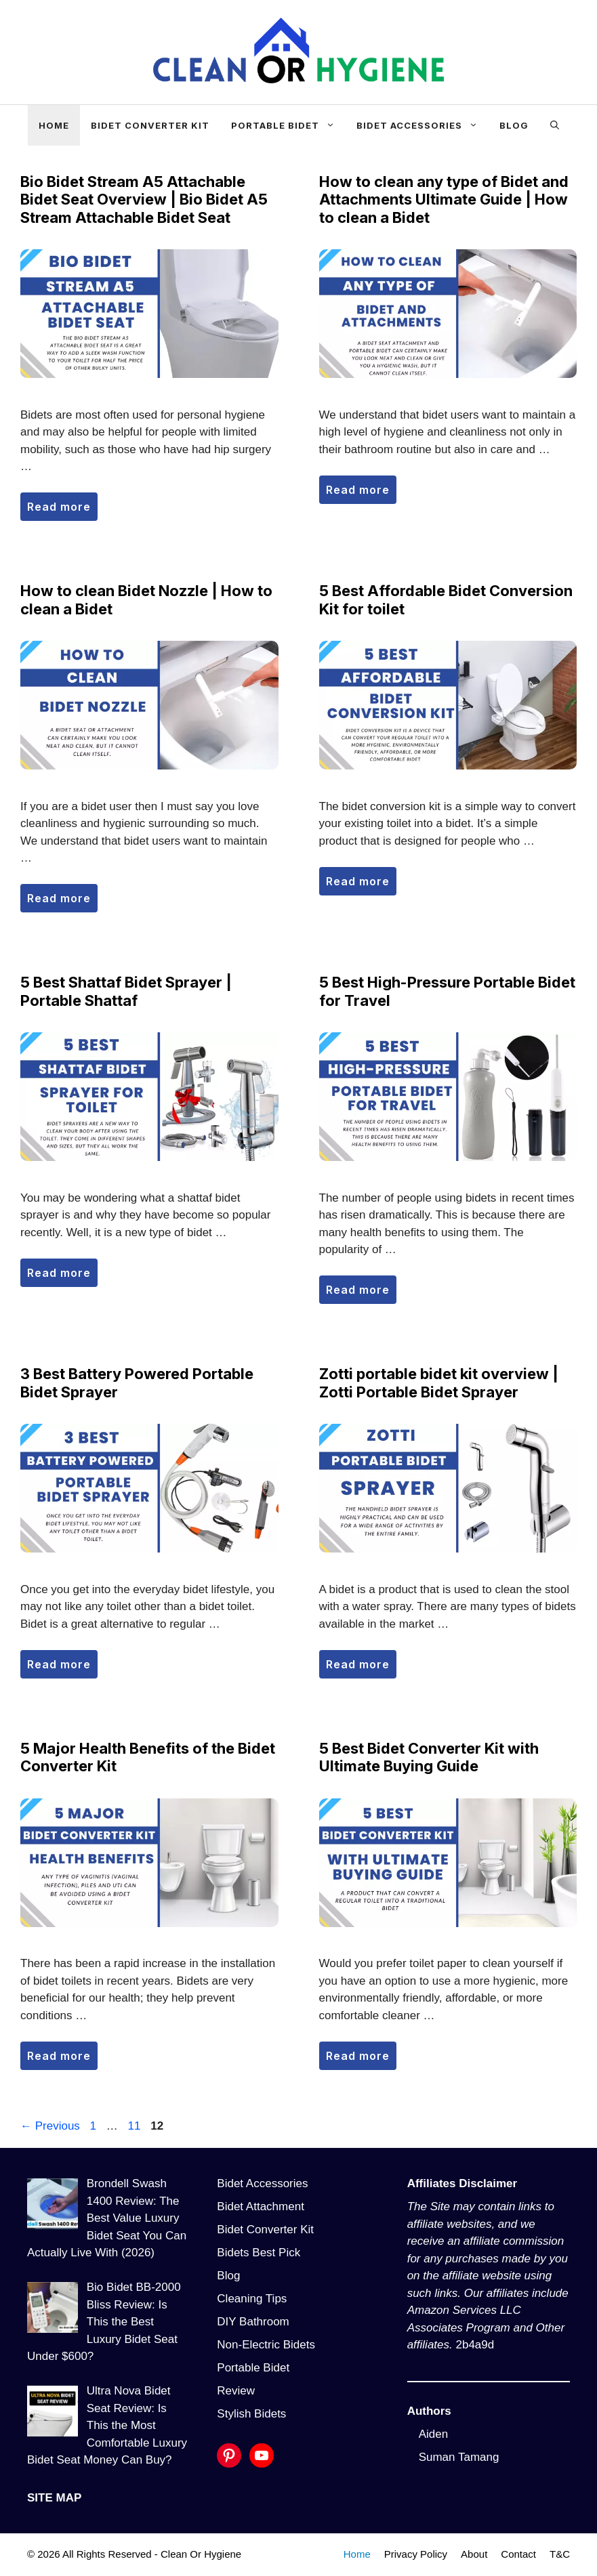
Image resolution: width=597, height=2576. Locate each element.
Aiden (433, 2434)
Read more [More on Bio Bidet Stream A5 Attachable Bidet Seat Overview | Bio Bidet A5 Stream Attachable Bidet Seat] (59, 506)
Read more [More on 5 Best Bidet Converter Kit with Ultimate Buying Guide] (358, 2056)
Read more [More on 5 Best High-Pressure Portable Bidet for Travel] (358, 1289)
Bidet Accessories (422, 125)
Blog (514, 125)
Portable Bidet (288, 125)
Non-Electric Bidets (266, 2344)
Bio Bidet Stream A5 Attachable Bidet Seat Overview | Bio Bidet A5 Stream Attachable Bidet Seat (144, 199)
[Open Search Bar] (554, 125)
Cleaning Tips (252, 2298)
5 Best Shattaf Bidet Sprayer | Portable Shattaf (126, 991)
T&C (560, 2554)
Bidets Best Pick (258, 2252)
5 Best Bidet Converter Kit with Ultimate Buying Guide (429, 1757)
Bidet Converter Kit (150, 125)
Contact (518, 2554)
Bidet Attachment (260, 2206)
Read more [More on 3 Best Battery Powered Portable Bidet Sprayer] (59, 1664)
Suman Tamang (459, 2457)
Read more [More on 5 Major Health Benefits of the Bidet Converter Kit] (59, 2056)
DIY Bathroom (253, 2321)
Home (54, 125)
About (474, 2554)
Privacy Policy (415, 2554)
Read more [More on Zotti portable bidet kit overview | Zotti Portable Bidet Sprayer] (358, 1664)
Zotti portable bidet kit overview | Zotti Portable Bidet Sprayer (438, 1382)
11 (135, 2125)
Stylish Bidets (251, 2413)
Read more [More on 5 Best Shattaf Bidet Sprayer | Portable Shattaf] (59, 1273)
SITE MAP (54, 2497)
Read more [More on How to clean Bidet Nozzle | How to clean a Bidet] (59, 898)
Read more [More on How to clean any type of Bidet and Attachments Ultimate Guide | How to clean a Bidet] (358, 490)
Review (236, 2390)
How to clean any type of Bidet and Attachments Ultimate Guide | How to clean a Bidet (444, 199)
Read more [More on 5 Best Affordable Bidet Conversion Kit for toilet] (358, 881)
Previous (50, 2125)
